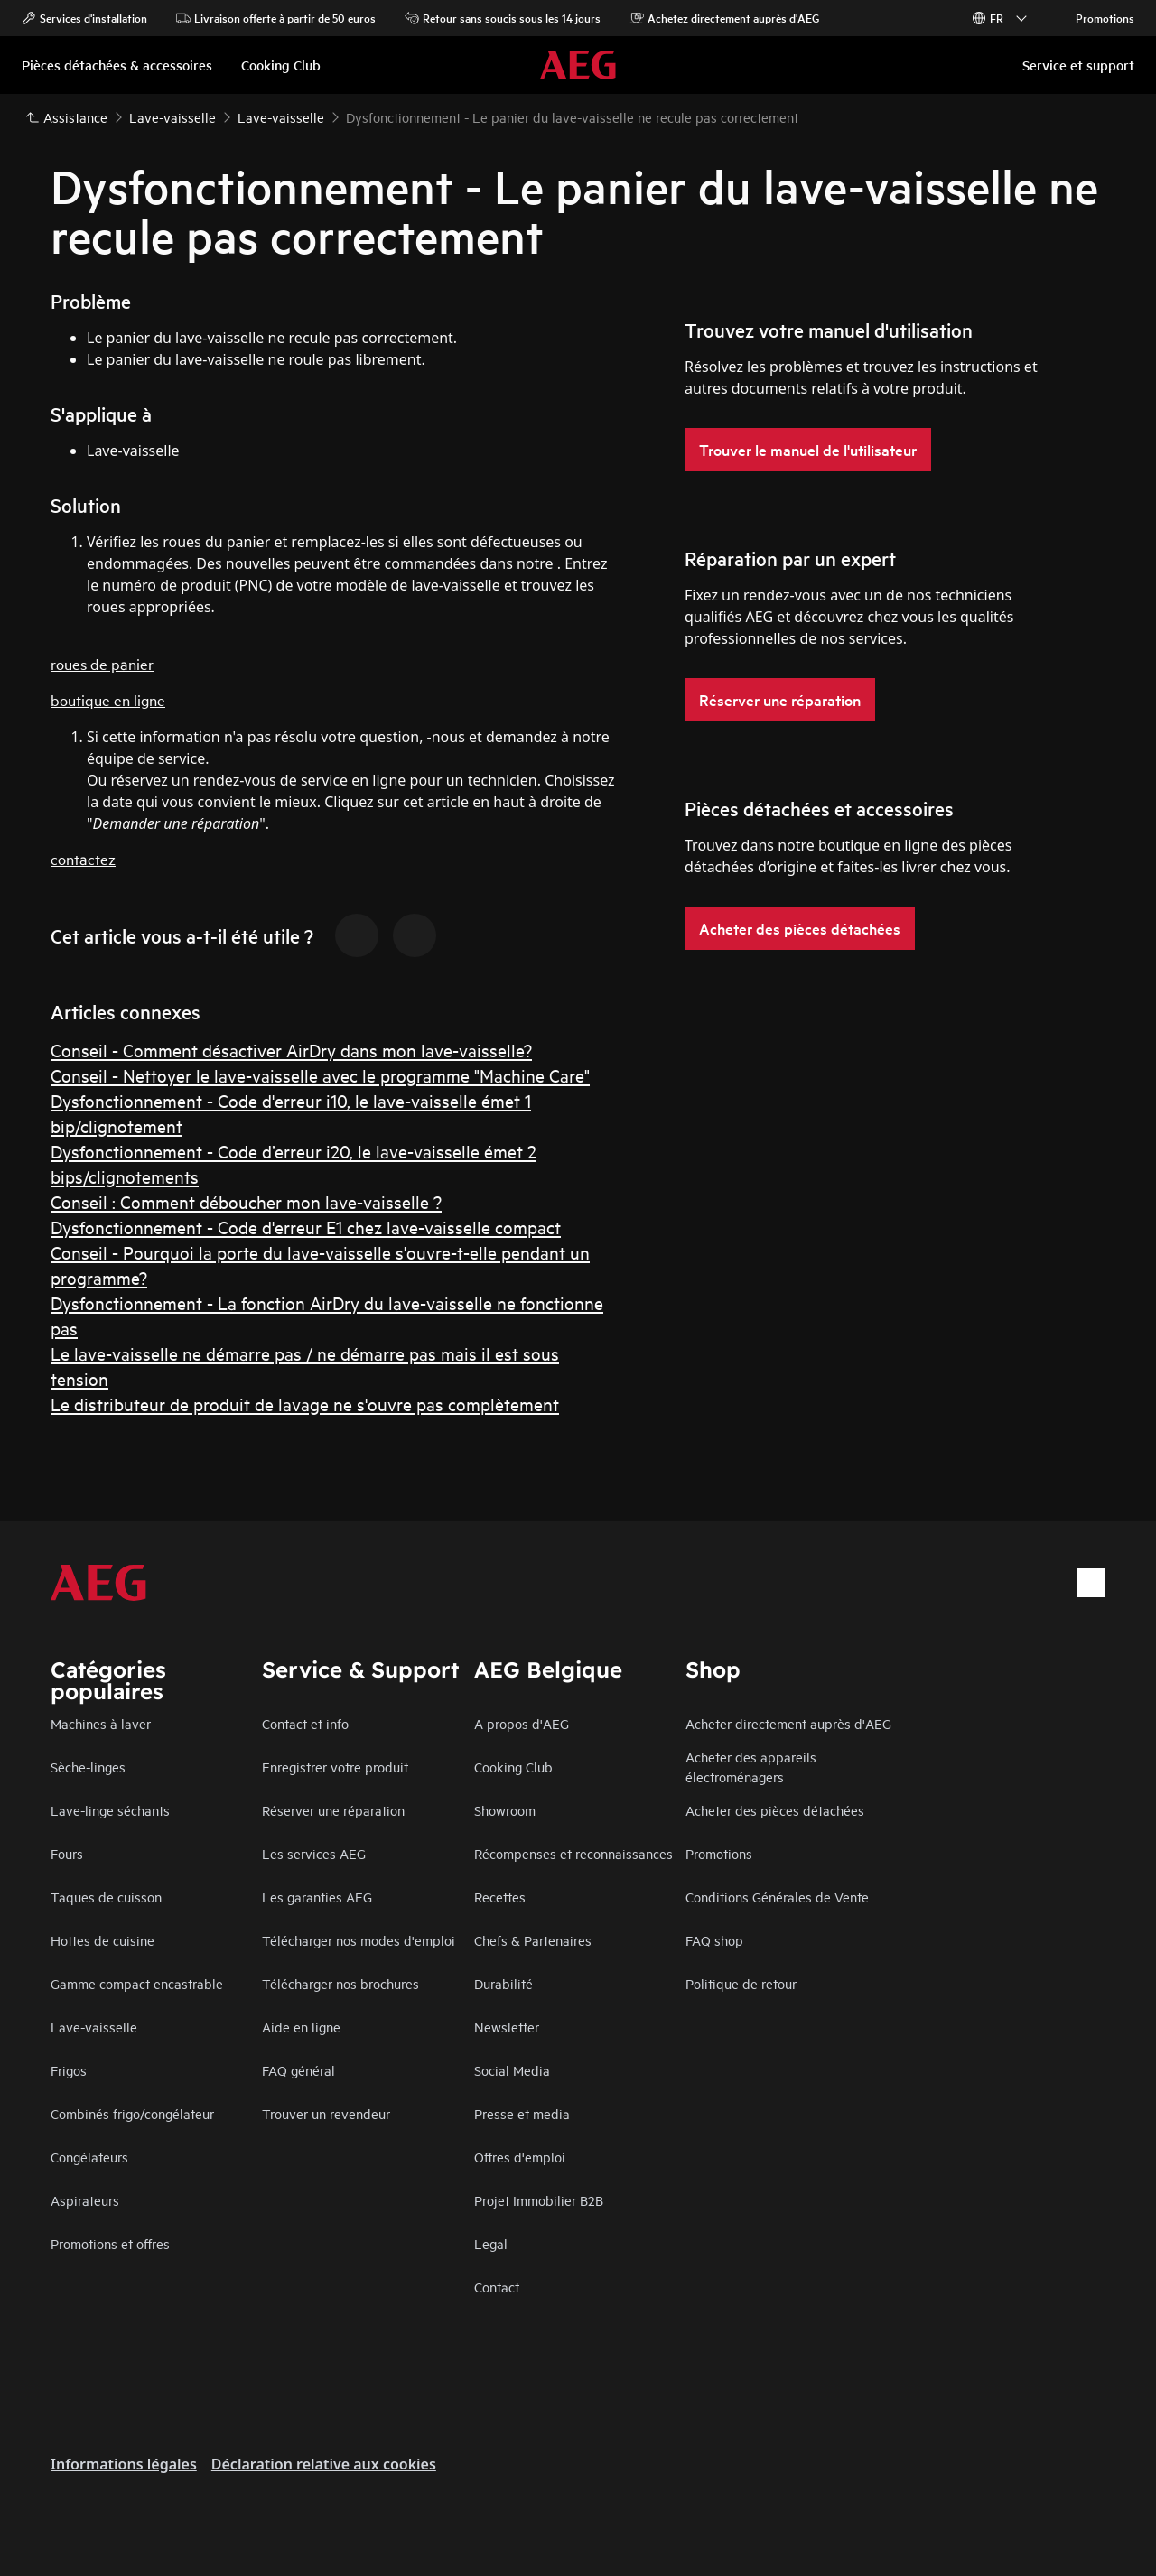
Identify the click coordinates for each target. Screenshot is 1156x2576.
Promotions (1096, 18)
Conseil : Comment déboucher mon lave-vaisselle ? (246, 1201)
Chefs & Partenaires (533, 1939)
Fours (67, 1853)
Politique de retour (741, 1983)
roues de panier (102, 663)
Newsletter (506, 2026)
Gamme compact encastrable (137, 1983)
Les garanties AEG (317, 1896)
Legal (491, 2243)
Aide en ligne (301, 2026)
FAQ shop (714, 1939)
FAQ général (298, 2069)
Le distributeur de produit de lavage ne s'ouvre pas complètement (305, 1403)
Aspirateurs (85, 2200)
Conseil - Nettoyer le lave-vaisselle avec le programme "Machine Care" (320, 1075)
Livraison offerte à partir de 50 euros (276, 18)
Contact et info (305, 1723)
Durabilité (503, 1983)
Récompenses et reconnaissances (573, 1853)
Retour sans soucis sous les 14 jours (503, 18)
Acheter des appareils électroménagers (750, 1766)
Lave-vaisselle (94, 2026)
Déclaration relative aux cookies (323, 2464)
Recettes (500, 1896)
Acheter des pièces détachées (774, 1809)
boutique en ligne (108, 699)
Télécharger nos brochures (340, 1983)
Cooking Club (513, 1766)
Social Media (512, 2069)
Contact (496, 2286)
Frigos (69, 2069)
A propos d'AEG (521, 1723)
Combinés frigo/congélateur (132, 2113)
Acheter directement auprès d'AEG (788, 1723)
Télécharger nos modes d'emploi (358, 1939)
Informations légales (124, 2464)
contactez (83, 858)
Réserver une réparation (333, 1809)
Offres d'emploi (519, 2156)
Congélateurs (89, 2156)
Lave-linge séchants (110, 1809)
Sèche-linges (88, 1766)
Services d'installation (84, 18)
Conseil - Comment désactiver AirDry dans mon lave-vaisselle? (291, 1049)
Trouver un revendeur (326, 2113)
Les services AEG (314, 1853)
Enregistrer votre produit (335, 1766)
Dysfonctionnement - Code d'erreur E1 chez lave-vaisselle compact (306, 1226)
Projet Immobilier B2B (538, 2200)
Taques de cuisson (106, 1896)
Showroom (505, 1809)
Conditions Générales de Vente (777, 1896)
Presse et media (522, 2113)
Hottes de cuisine (102, 1939)
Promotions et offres (110, 2243)
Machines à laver (101, 1723)
